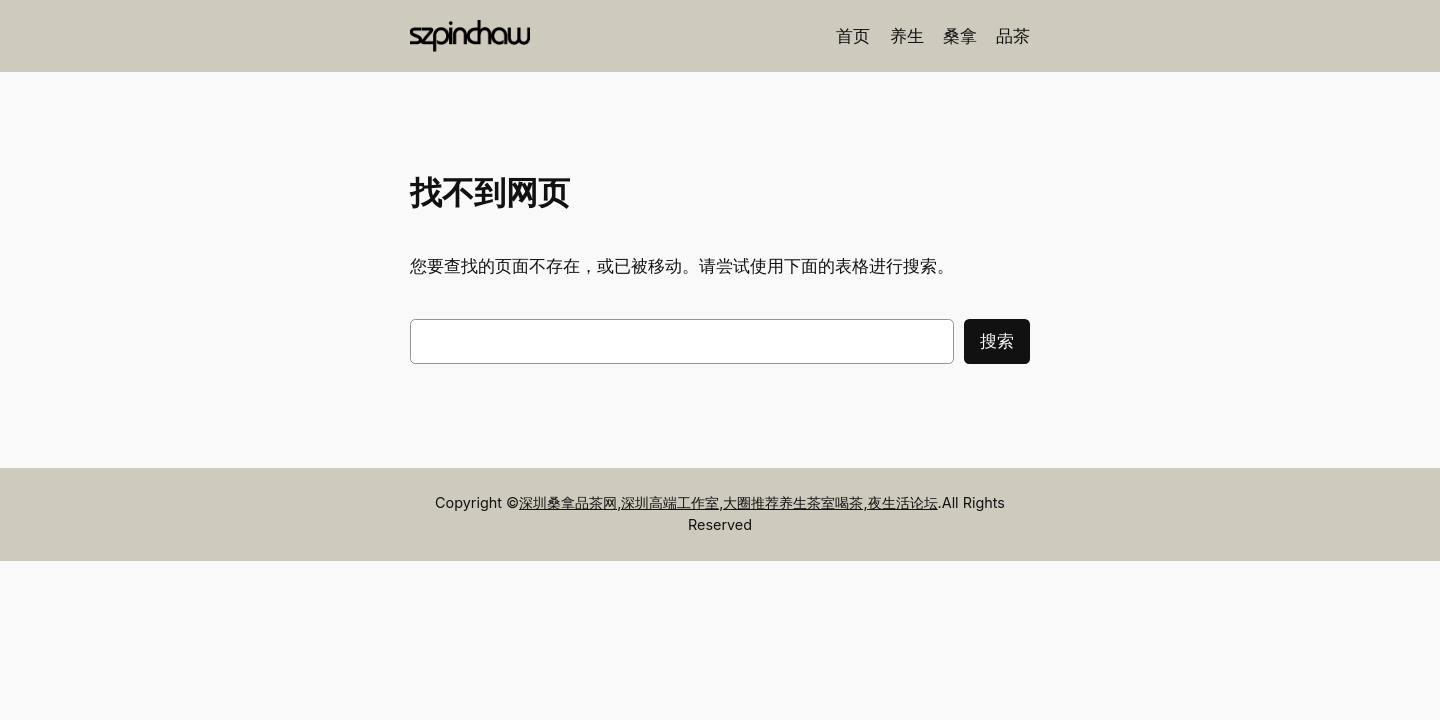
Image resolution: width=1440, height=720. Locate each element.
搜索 (997, 341)
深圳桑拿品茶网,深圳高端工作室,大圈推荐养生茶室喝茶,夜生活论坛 (728, 502)
